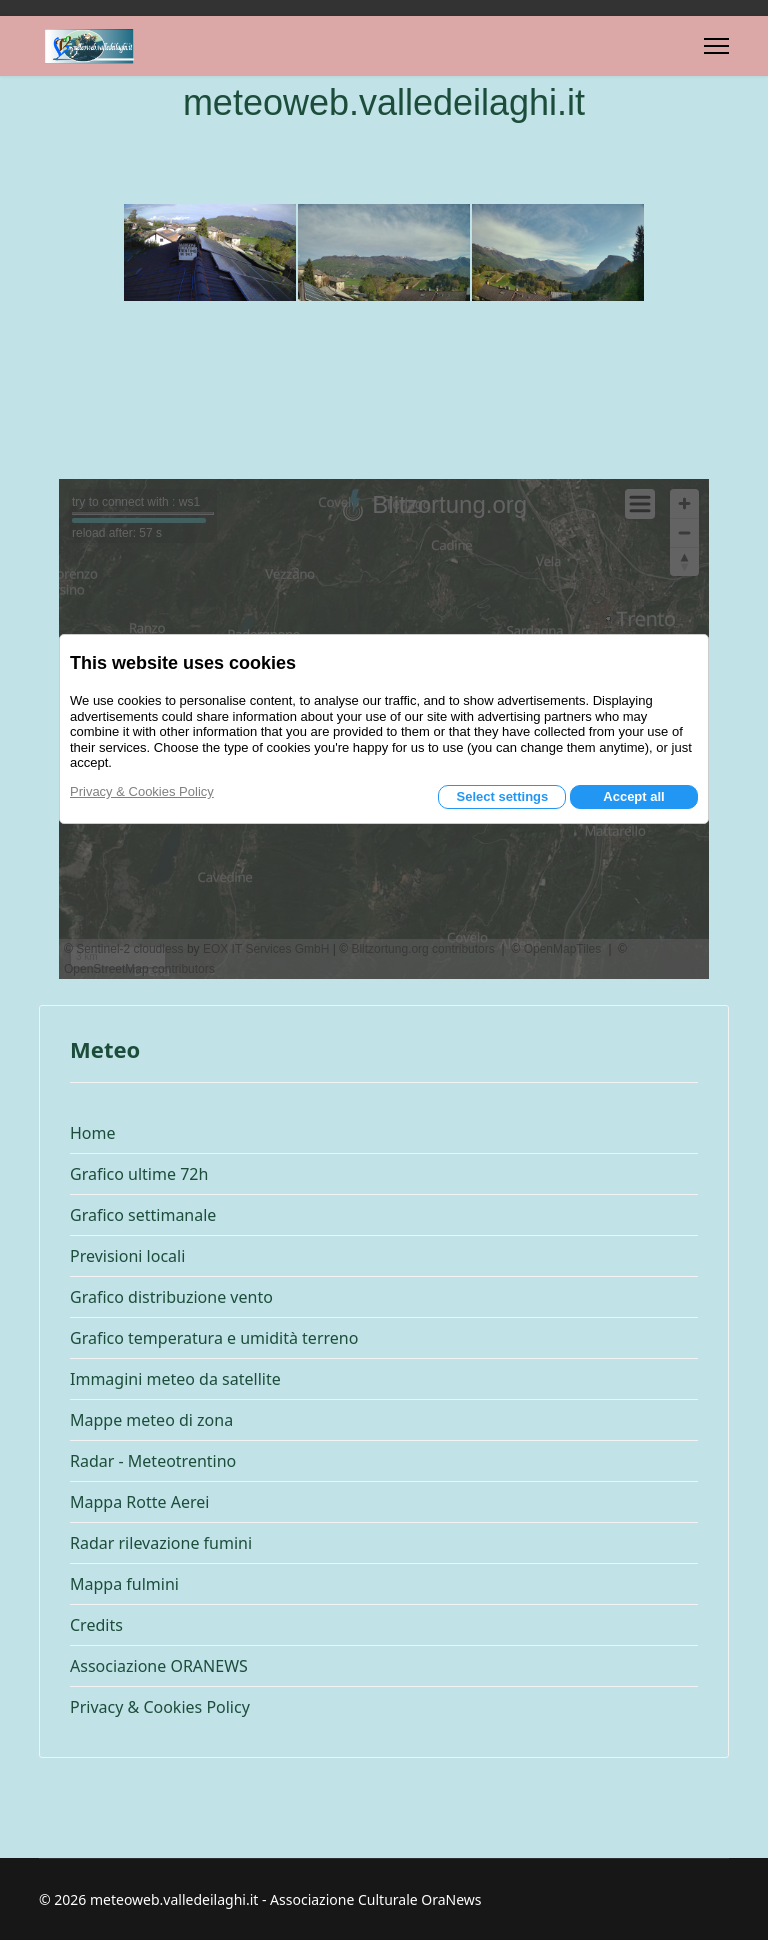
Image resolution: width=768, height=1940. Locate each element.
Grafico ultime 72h (139, 1174)
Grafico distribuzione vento (171, 1297)
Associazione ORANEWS (159, 1666)
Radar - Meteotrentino (153, 1461)
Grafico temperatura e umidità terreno (214, 1338)
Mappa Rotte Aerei (139, 1502)
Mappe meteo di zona (151, 1420)
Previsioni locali (127, 1256)
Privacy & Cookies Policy (160, 1707)
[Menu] (716, 46)
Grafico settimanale (143, 1215)
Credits (96, 1625)
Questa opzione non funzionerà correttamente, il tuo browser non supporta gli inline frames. (384, 729)
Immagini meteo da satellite (175, 1379)
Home (93, 1133)
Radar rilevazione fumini (161, 1543)
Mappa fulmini (124, 1584)
